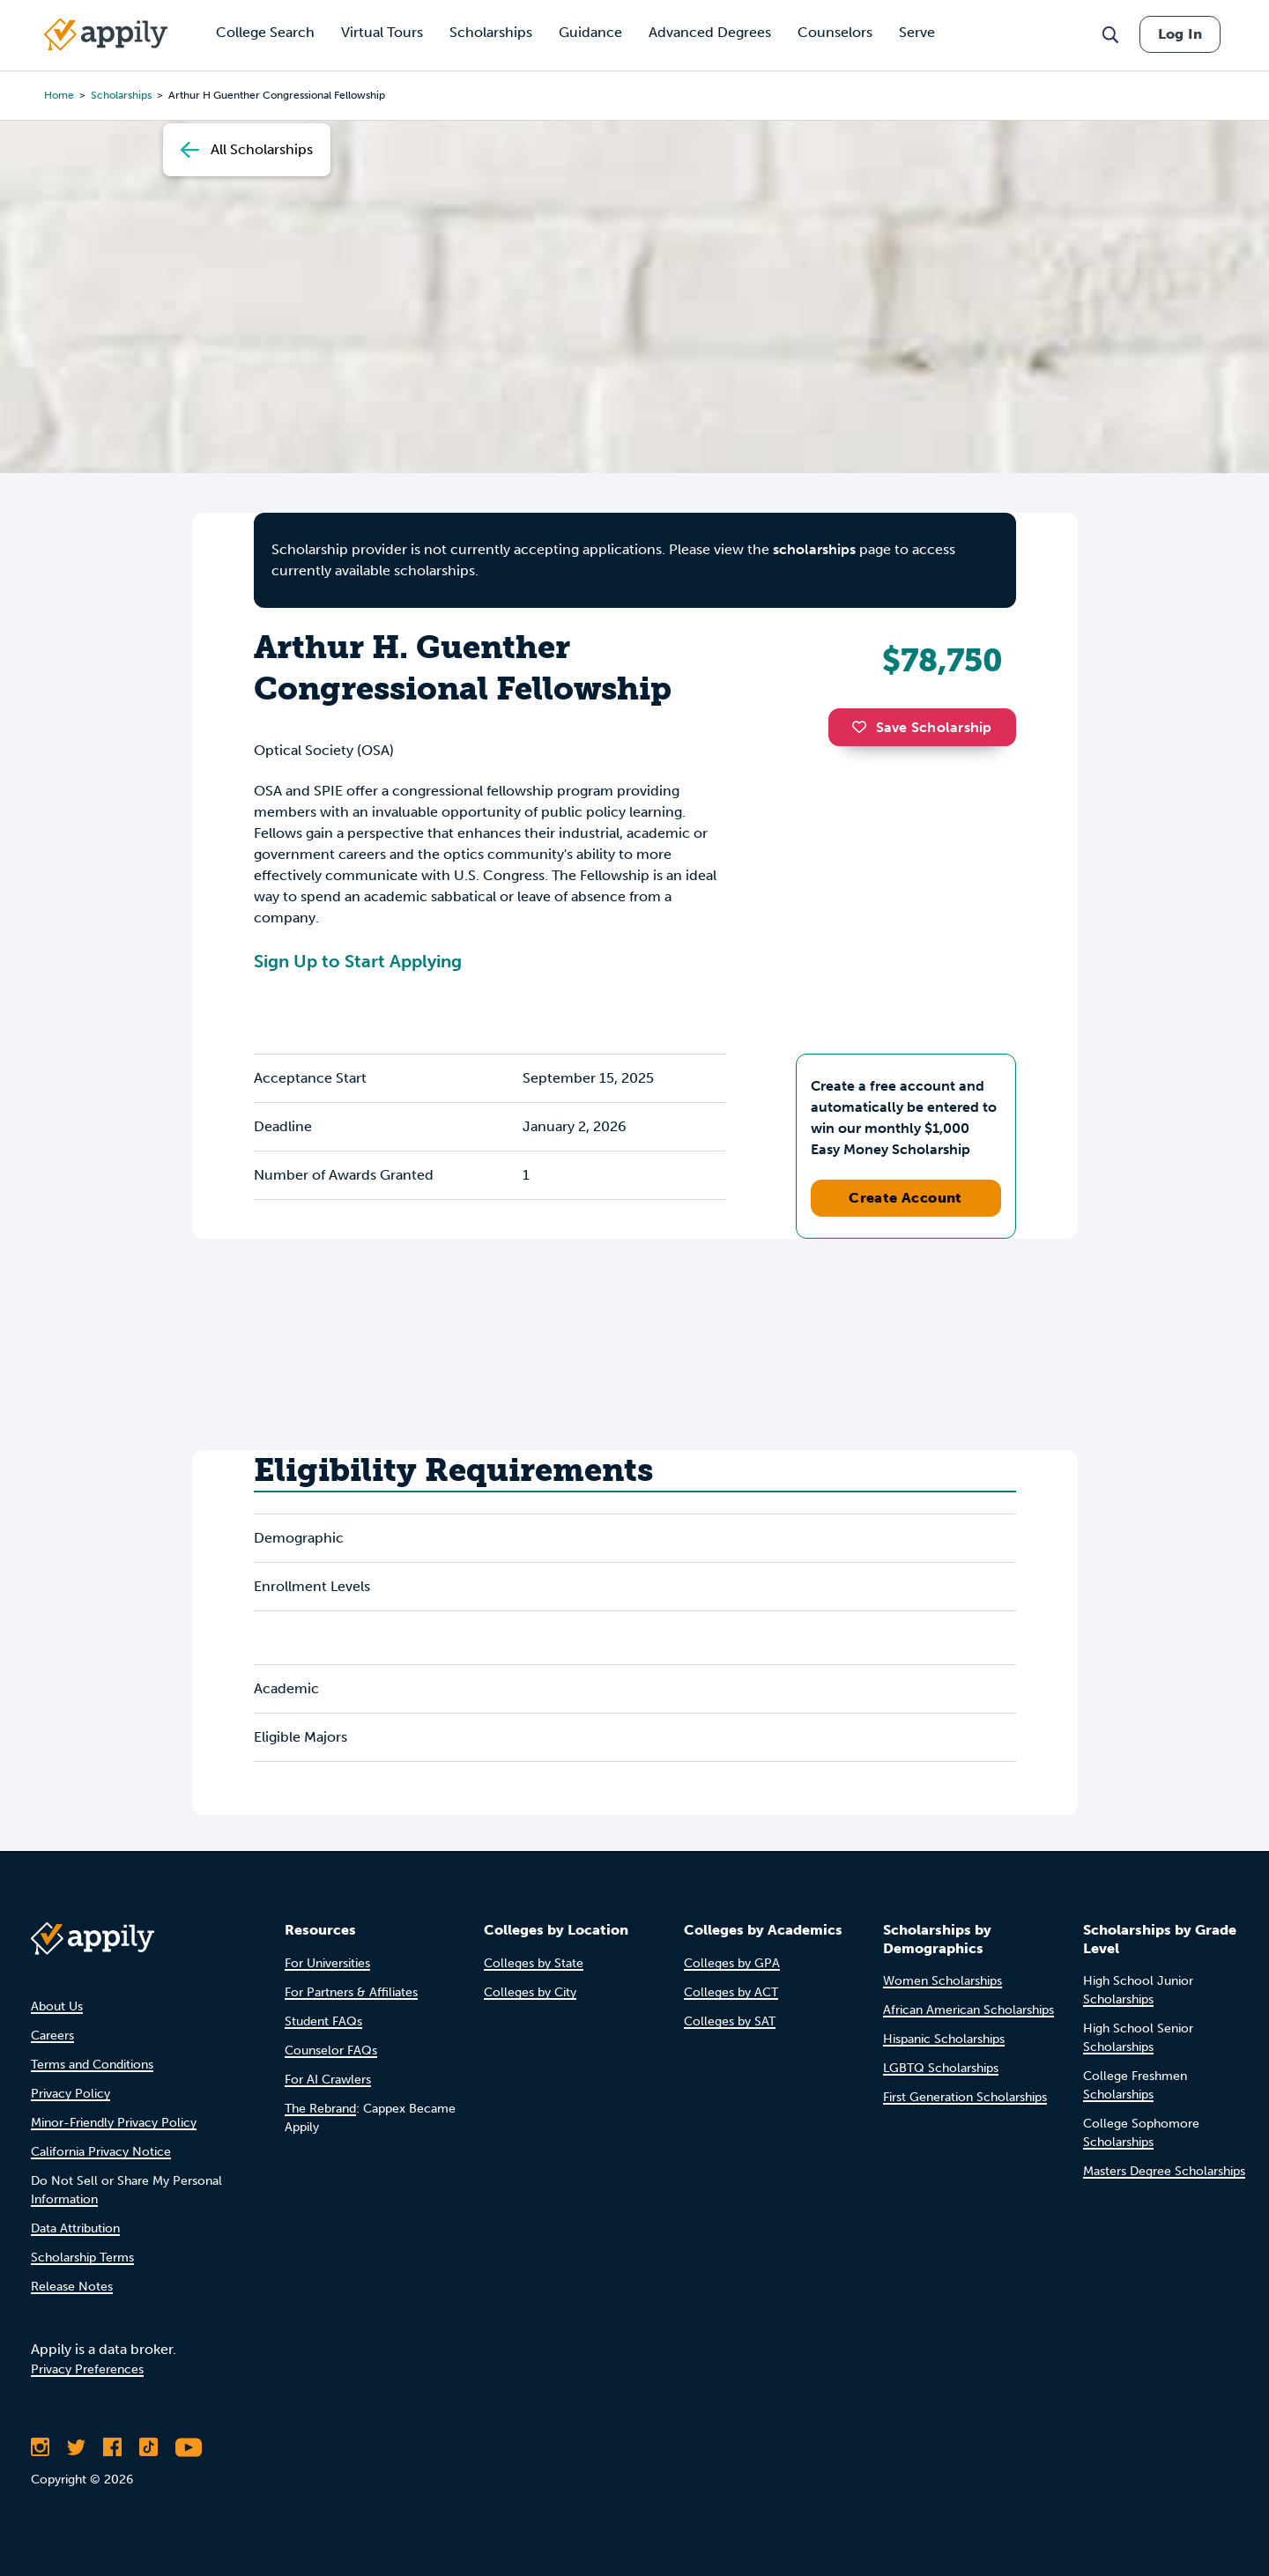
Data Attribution (75, 2228)
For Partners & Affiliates (351, 1992)
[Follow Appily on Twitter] (76, 2447)
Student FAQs (323, 2021)
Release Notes (72, 2286)
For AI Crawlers (328, 2079)
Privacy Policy (70, 2093)
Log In (1180, 34)
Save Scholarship (921, 727)
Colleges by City (530, 1992)
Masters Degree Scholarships (1164, 2171)
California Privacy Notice (101, 2151)
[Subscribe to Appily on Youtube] (188, 2447)
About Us (57, 2006)
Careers (52, 2035)
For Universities (327, 1963)
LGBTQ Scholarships (940, 2068)
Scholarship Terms (82, 2257)
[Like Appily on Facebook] (112, 2447)
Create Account (905, 1197)
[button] (863, 727)
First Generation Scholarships (965, 2097)
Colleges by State (533, 1963)
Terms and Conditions (92, 2064)
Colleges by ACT (731, 1992)
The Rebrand (320, 2108)
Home (59, 95)
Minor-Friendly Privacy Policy (114, 2122)
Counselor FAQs (331, 2050)
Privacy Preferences (87, 2369)
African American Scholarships (968, 2009)
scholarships (814, 549)
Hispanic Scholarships (944, 2039)
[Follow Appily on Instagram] (40, 2447)
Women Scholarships (942, 1980)
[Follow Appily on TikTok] (148, 2447)
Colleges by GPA (732, 1963)
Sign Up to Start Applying (358, 961)
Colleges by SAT (730, 2021)
